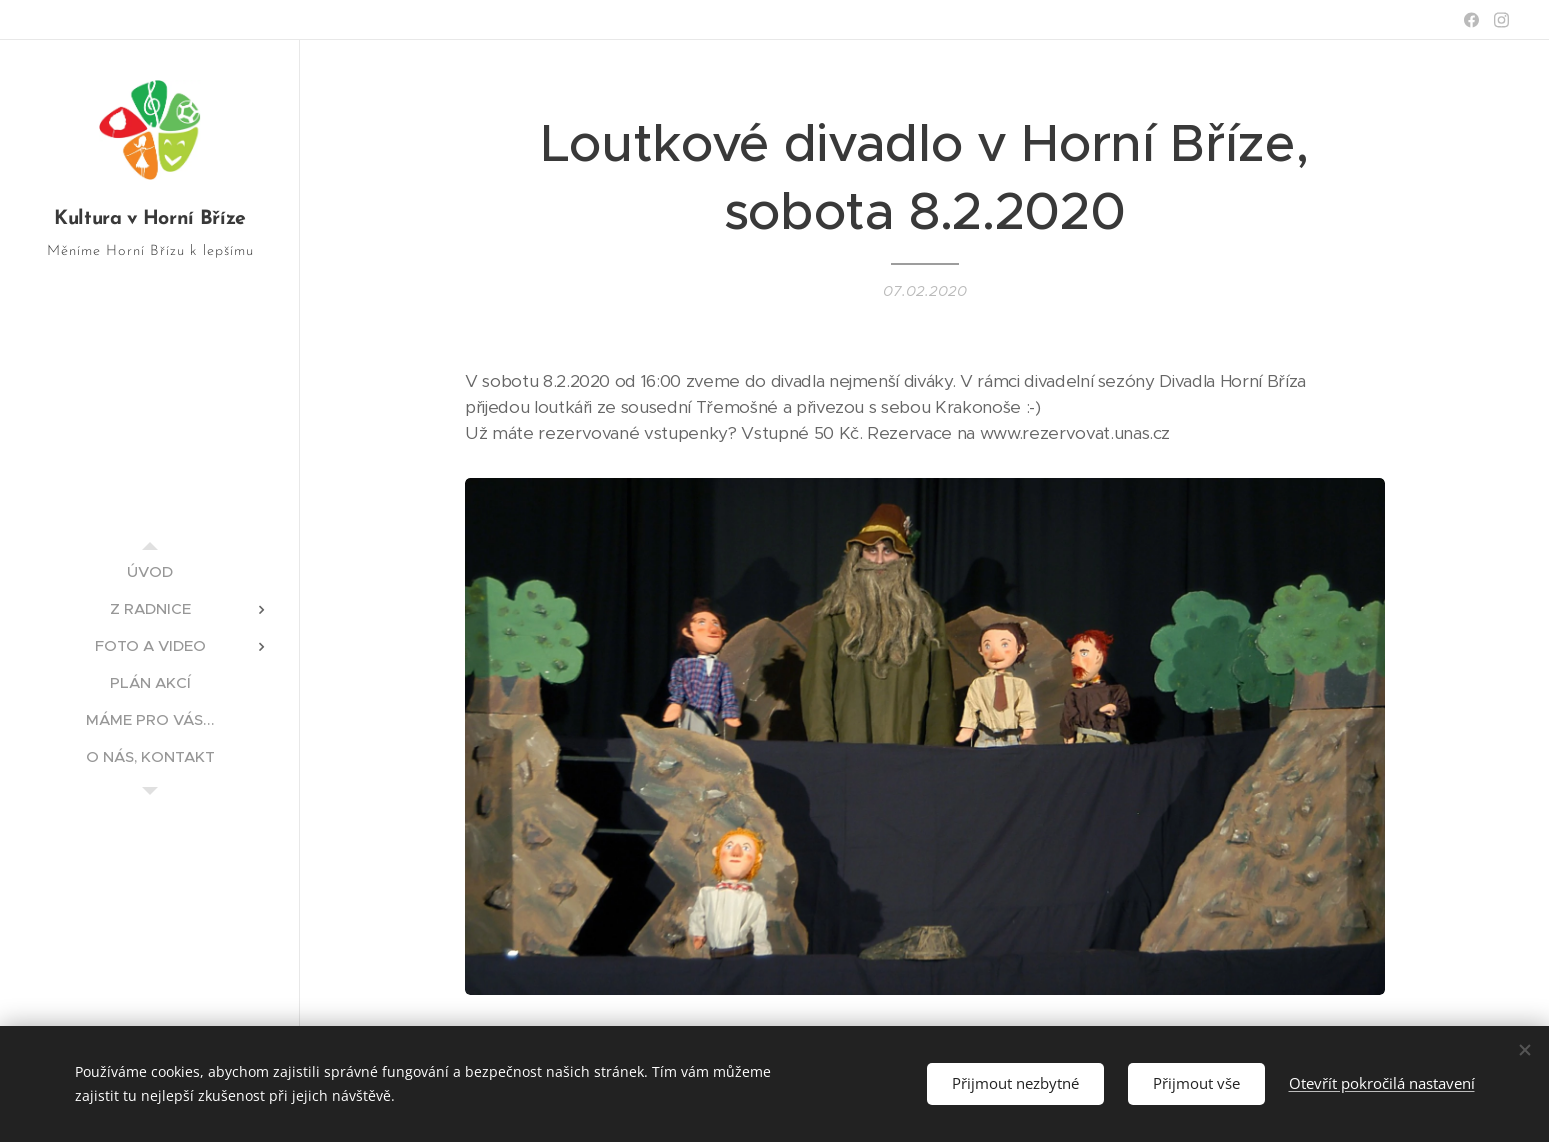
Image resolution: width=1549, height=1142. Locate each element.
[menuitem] (150, 571)
